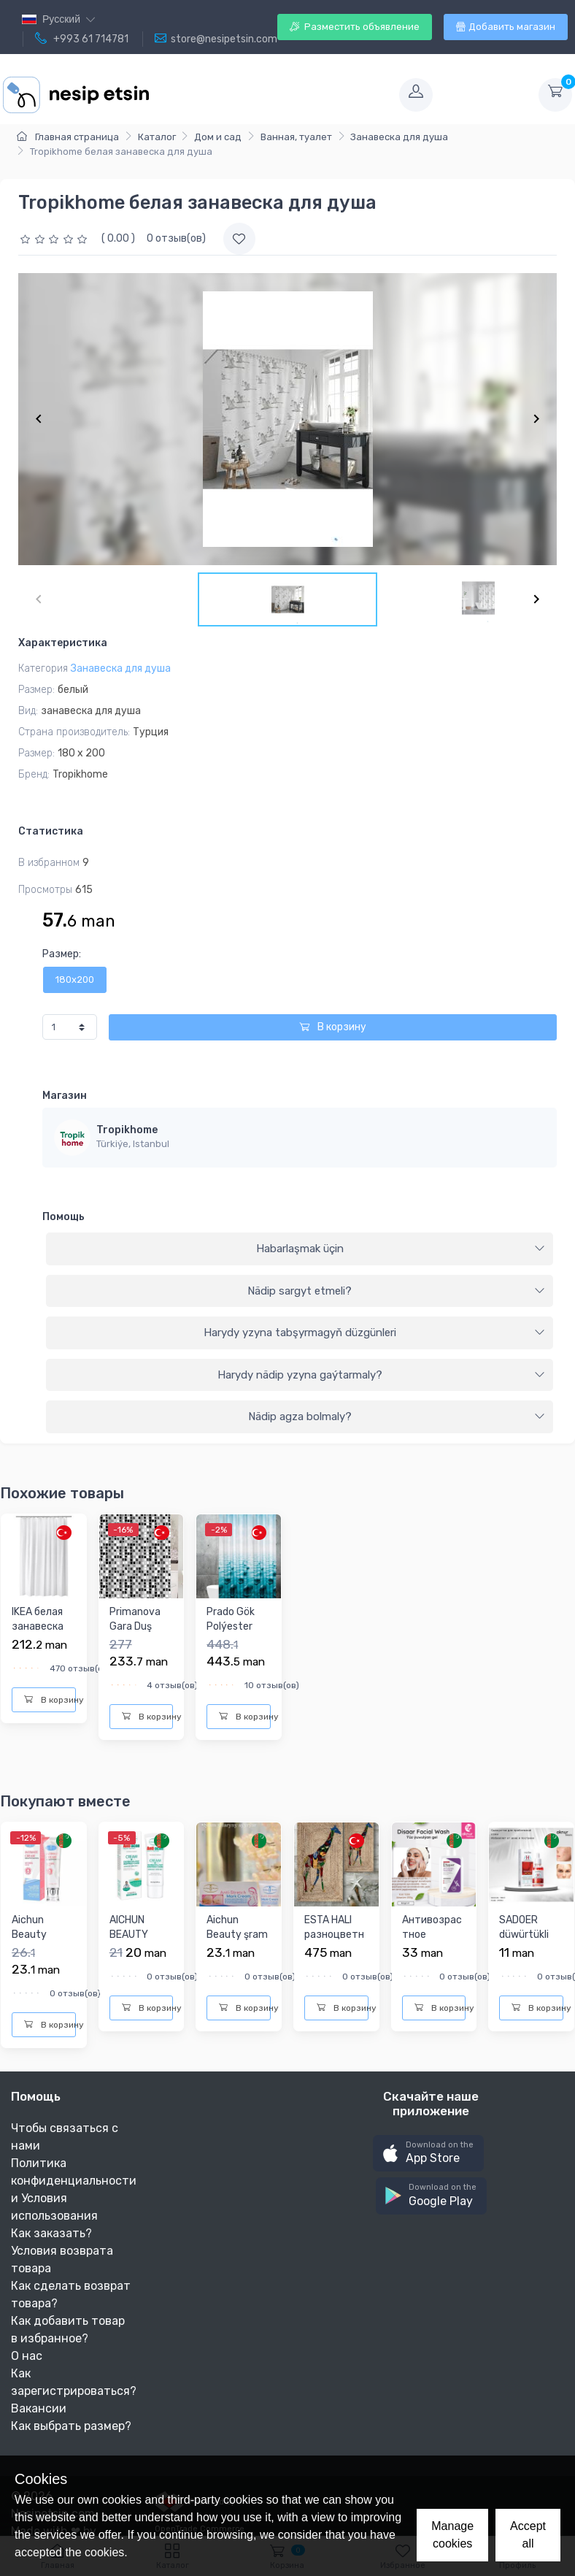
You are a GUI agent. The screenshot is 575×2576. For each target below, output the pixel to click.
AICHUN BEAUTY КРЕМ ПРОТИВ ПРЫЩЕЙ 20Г (131, 1956)
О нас (26, 2356)
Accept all (528, 2535)
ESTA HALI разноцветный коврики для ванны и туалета (334, 1948)
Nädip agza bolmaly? (397, 1416)
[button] (428, 2153)
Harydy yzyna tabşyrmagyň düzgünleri (375, 1332)
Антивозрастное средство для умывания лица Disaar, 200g (432, 1963)
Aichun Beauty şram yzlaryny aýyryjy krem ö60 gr (237, 1948)
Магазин (64, 1095)
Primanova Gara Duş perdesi (135, 1626)
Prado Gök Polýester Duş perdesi (234, 1626)
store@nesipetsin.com (216, 38)
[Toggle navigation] (273, 95)
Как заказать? (51, 2233)
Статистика (50, 831)
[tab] (299, 1249)
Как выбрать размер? (71, 2426)
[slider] (55, 238)
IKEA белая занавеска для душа (37, 1626)
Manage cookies (452, 2535)
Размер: (61, 954)
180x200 (74, 979)
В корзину (332, 1027)
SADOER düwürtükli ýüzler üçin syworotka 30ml (524, 1948)
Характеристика (62, 643)
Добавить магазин (505, 26)
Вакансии (38, 2408)
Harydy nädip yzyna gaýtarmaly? (381, 1374)
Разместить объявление (355, 26)
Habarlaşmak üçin (401, 1248)
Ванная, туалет (296, 136)
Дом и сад (218, 136)
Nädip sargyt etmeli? (396, 1290)
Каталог (157, 136)
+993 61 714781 (81, 38)
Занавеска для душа (399, 136)
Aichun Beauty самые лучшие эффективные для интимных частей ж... (40, 1970)
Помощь (63, 1217)
